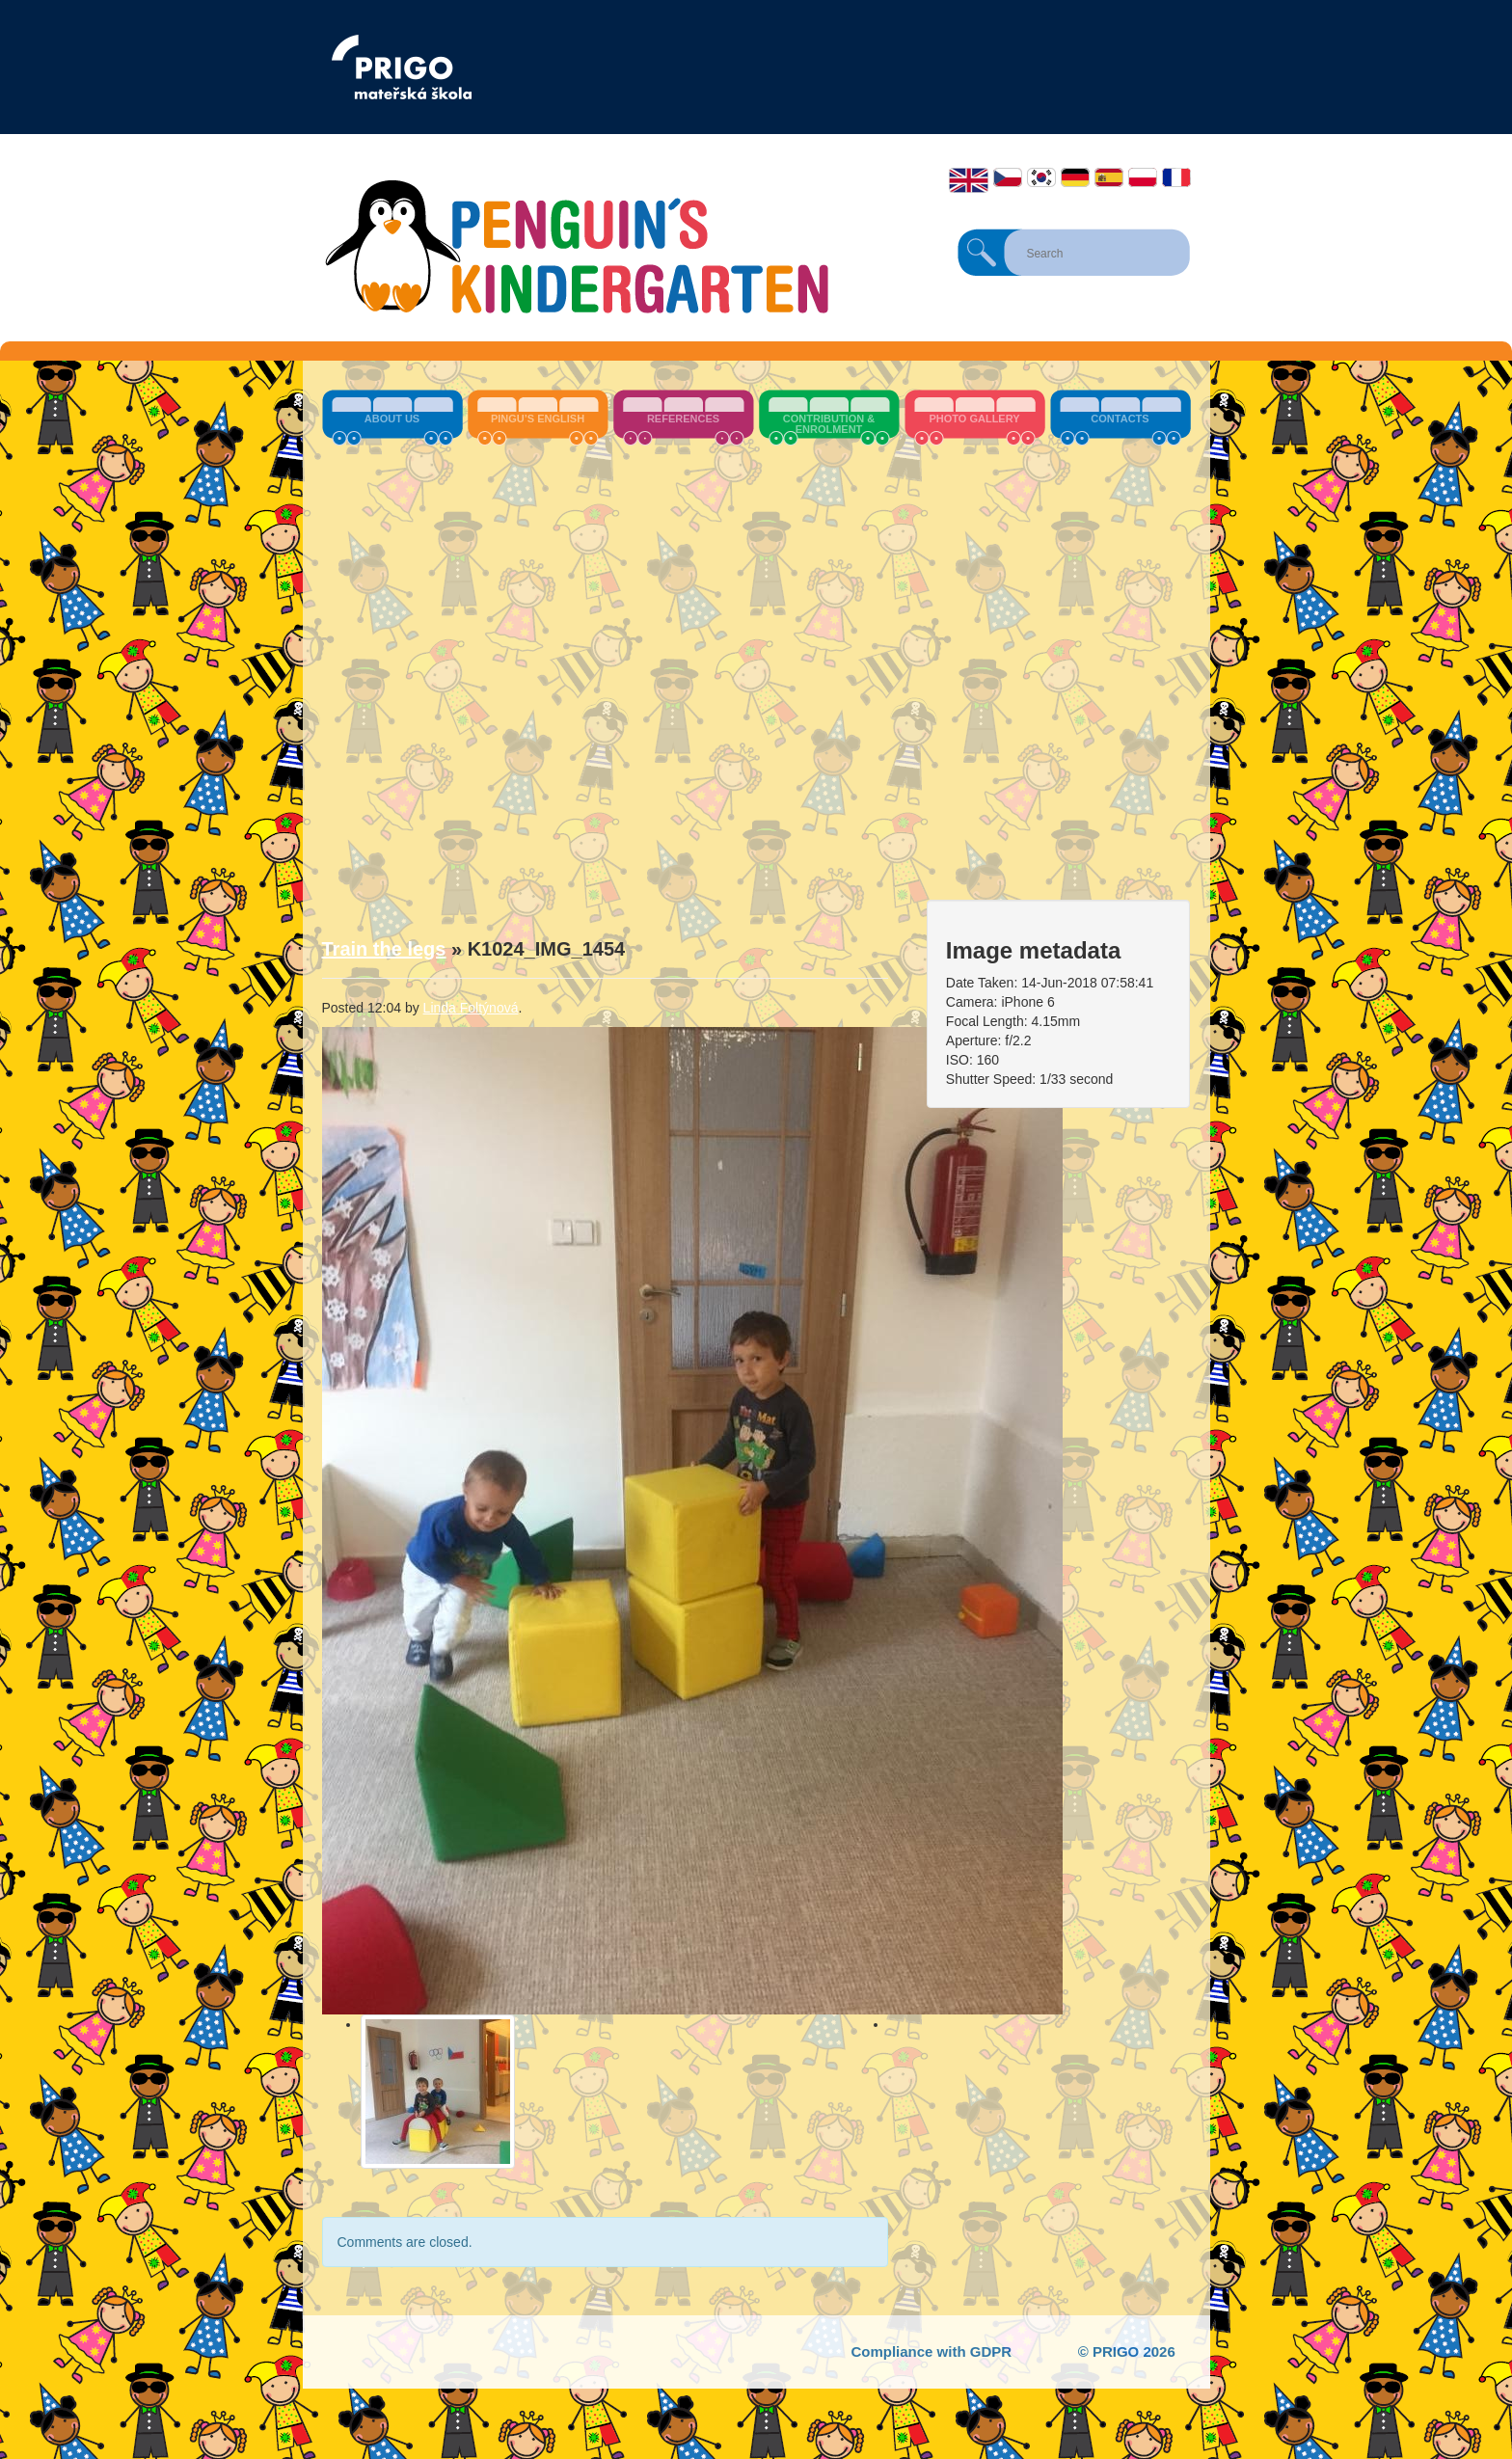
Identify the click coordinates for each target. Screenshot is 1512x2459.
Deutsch (1075, 177)
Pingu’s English (537, 418)
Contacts (1119, 418)
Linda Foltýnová (471, 1007)
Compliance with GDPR (931, 2351)
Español (1108, 177)
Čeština (1007, 177)
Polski (1142, 177)
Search (981, 252)
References (683, 418)
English (968, 180)
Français (1176, 177)
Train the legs (384, 948)
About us (391, 418)
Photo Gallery (974, 418)
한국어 (1041, 177)
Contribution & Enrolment (829, 424)
